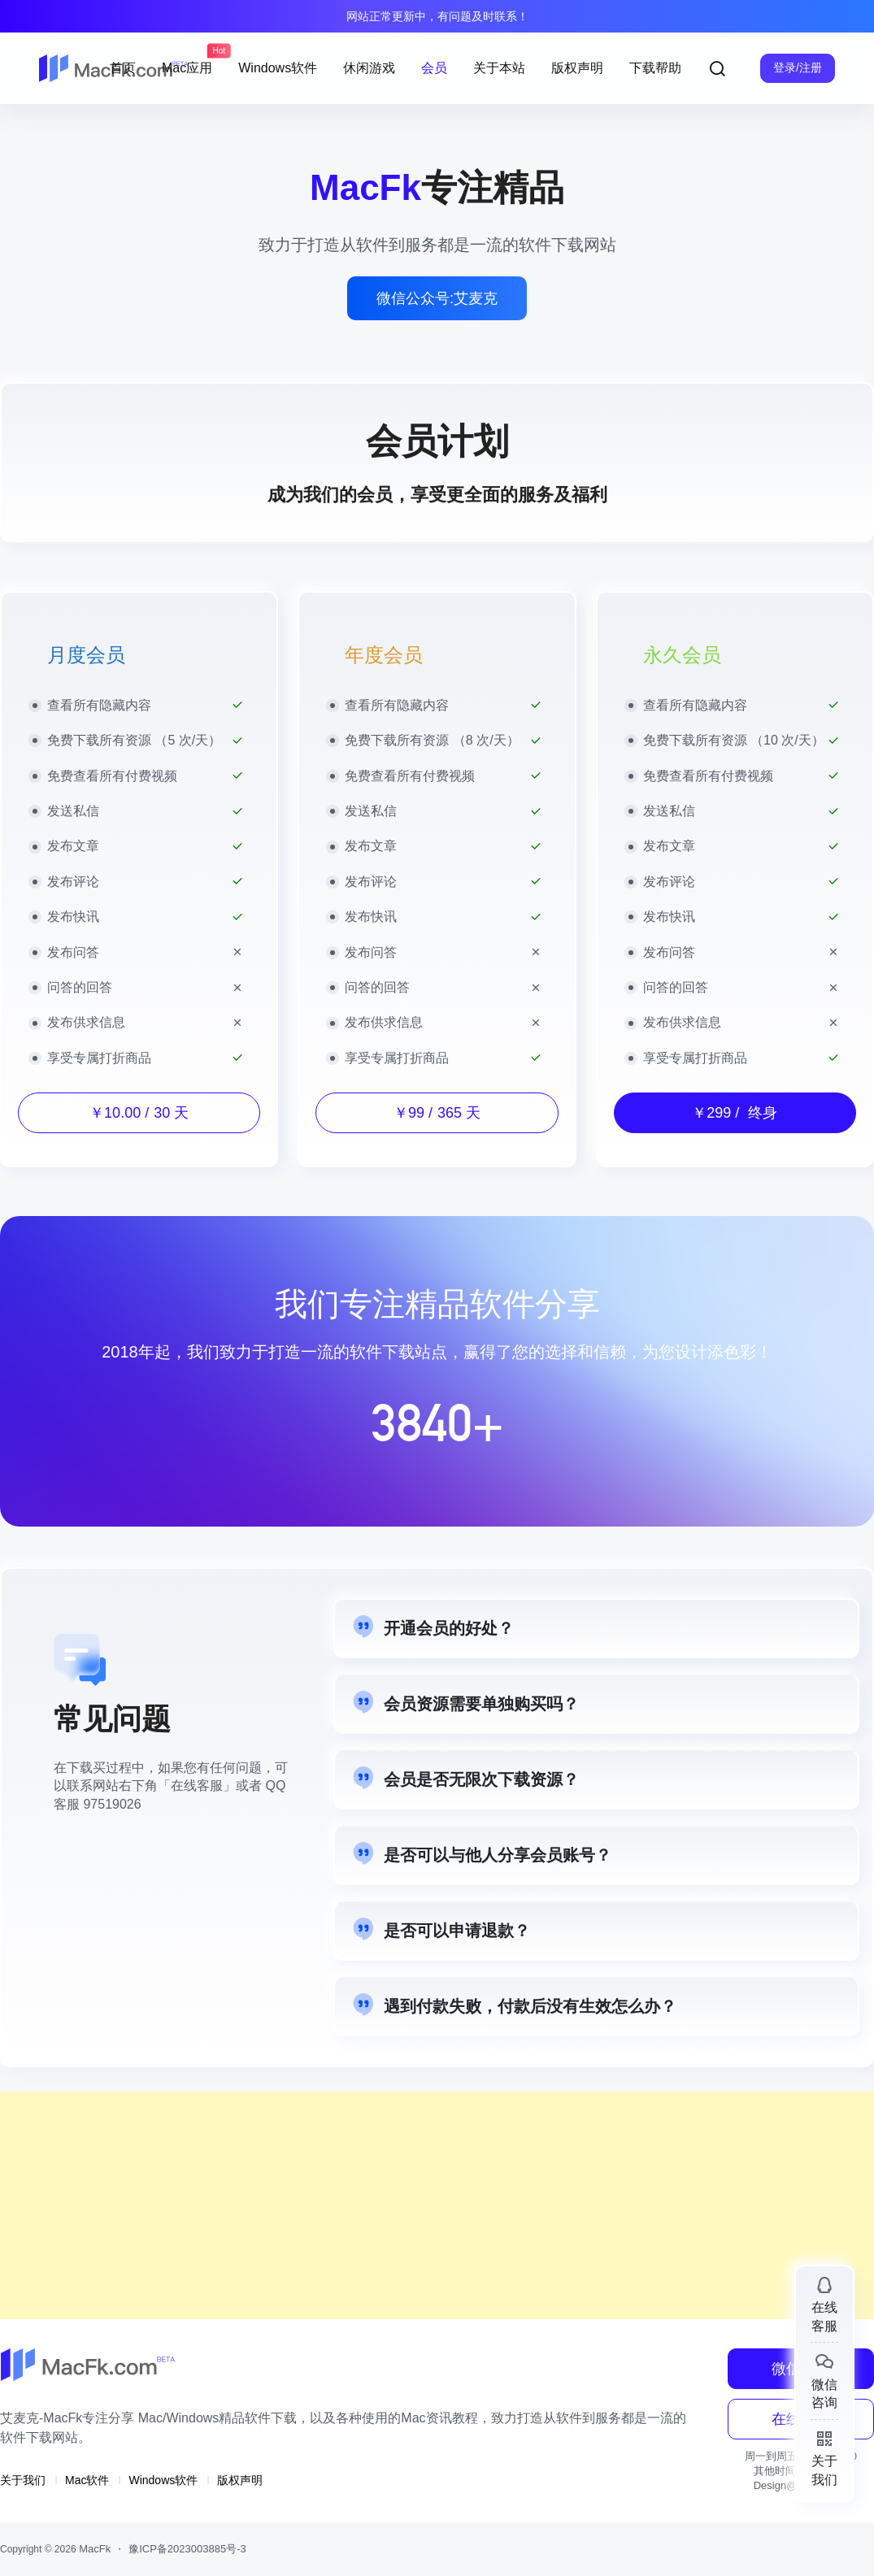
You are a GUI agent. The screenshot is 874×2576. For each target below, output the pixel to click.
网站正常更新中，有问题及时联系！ (437, 16)
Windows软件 (163, 2480)
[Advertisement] (437, 2205)
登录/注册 (797, 67)
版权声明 (240, 2480)
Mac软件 (87, 2480)
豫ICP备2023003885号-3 (187, 2549)
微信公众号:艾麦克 (437, 298)
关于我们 (23, 2480)
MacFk (93, 2549)
